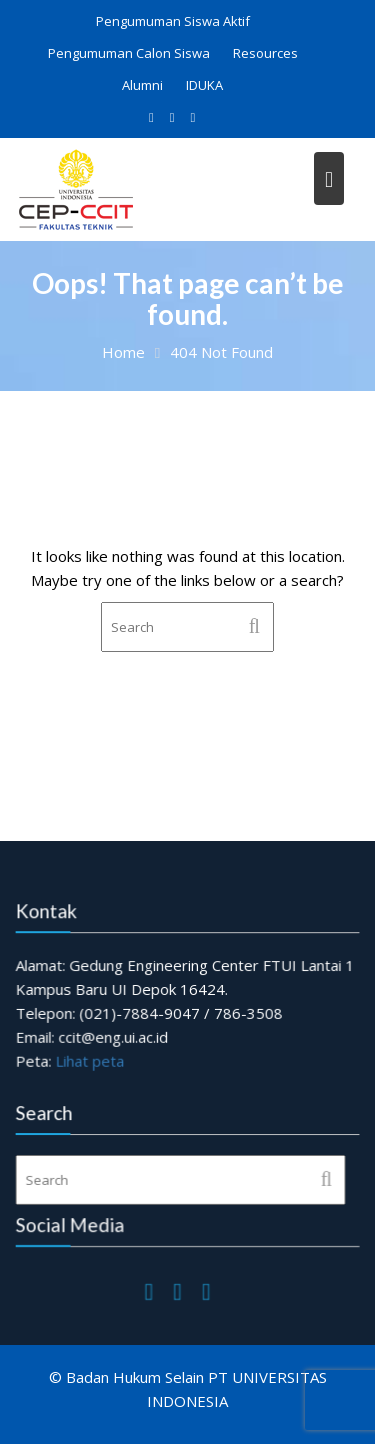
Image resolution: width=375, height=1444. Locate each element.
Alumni (142, 85)
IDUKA (204, 85)
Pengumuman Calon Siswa (129, 53)
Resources (265, 53)
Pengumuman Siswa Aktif (173, 21)
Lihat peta (90, 1060)
